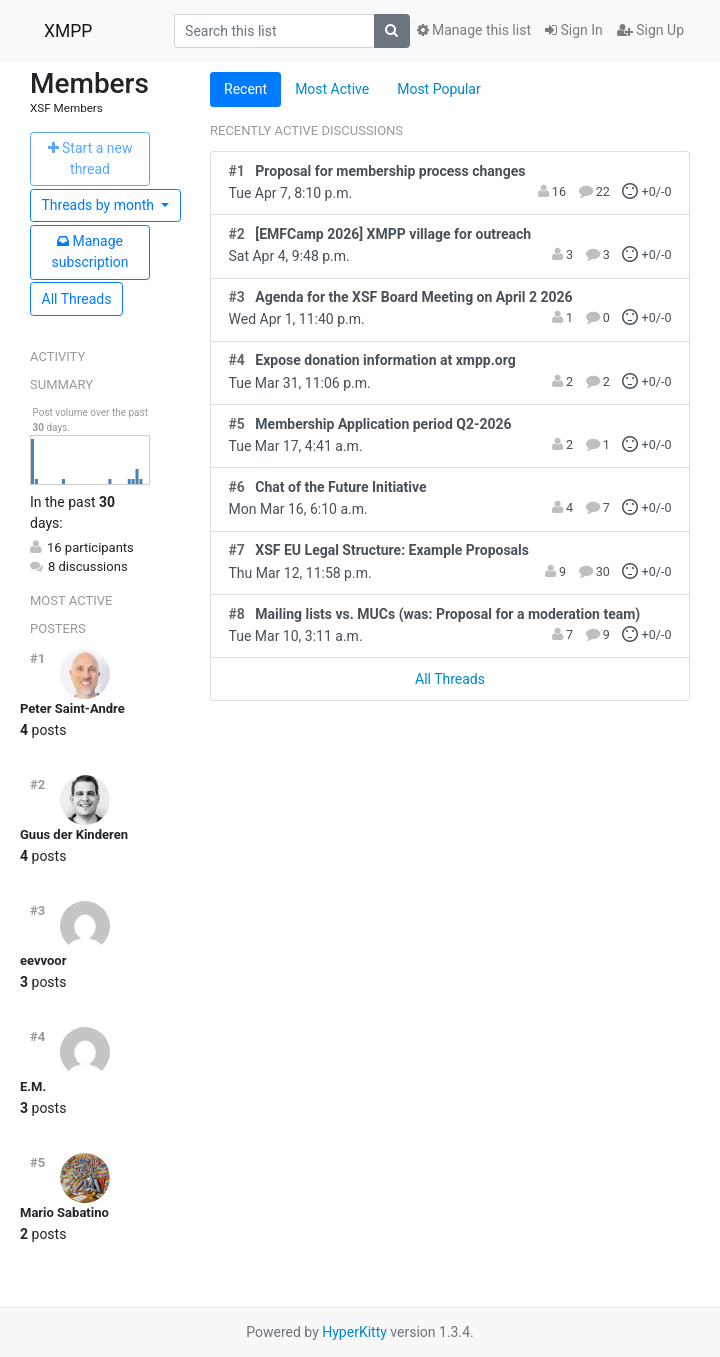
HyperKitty (354, 1332)
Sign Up (650, 30)
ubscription (89, 251)
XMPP (68, 31)
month (100, 205)
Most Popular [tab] (439, 89)
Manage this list (474, 30)
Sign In (574, 30)
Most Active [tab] (332, 89)
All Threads (77, 299)
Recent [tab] (245, 89)
